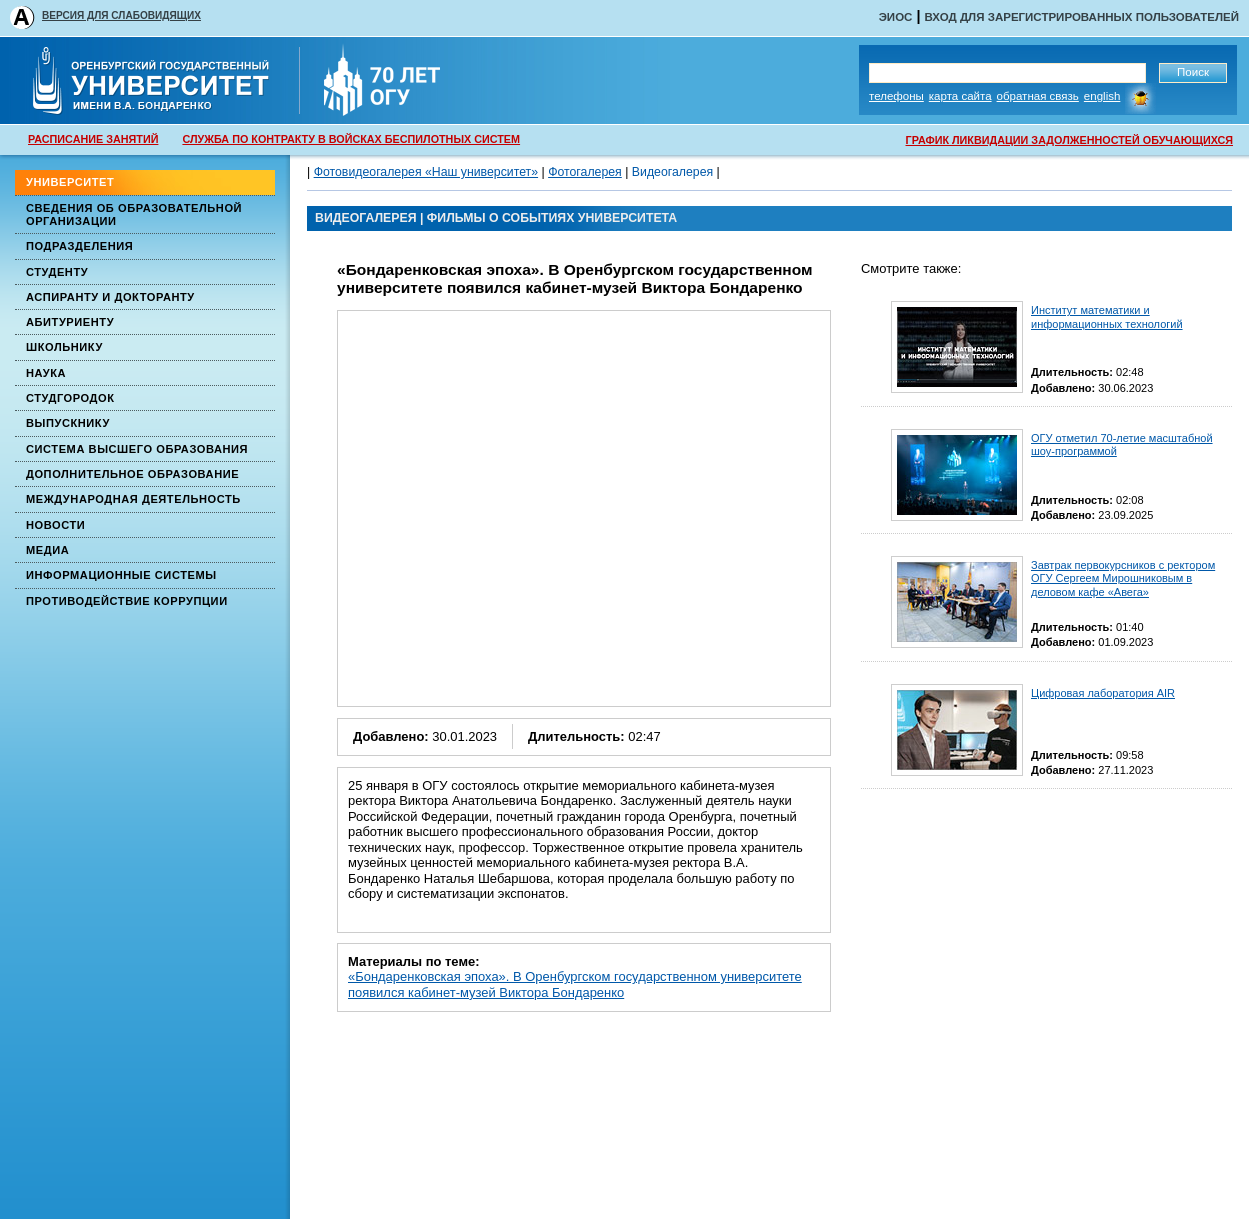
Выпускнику (68, 423)
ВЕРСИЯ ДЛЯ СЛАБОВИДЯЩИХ (121, 15)
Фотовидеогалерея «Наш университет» (426, 172)
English (1102, 96)
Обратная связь (1038, 96)
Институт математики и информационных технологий (1107, 316)
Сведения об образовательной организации (134, 214)
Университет (70, 182)
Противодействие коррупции (127, 601)
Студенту (57, 272)
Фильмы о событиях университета (552, 218)
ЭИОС (896, 17)
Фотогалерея (585, 172)
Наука (46, 373)
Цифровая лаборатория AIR (1103, 693)
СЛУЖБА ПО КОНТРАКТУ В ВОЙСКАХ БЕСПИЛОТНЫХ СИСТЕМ (351, 139)
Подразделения (79, 246)
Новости (55, 525)
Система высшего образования (137, 449)
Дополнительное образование (132, 474)
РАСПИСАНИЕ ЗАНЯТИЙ (93, 139)
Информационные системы (121, 575)
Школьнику (64, 347)
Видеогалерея (672, 172)
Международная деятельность (133, 499)
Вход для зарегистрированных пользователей (1081, 17)
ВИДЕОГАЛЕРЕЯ (366, 218)
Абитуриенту (70, 322)
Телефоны (896, 96)
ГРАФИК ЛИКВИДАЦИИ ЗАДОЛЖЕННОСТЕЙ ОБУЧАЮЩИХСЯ (1069, 140)
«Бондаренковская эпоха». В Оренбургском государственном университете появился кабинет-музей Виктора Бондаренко (575, 984)
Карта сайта (960, 96)
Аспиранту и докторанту (110, 297)
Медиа (47, 550)
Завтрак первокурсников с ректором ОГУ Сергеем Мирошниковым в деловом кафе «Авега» (1123, 578)
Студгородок (70, 398)
